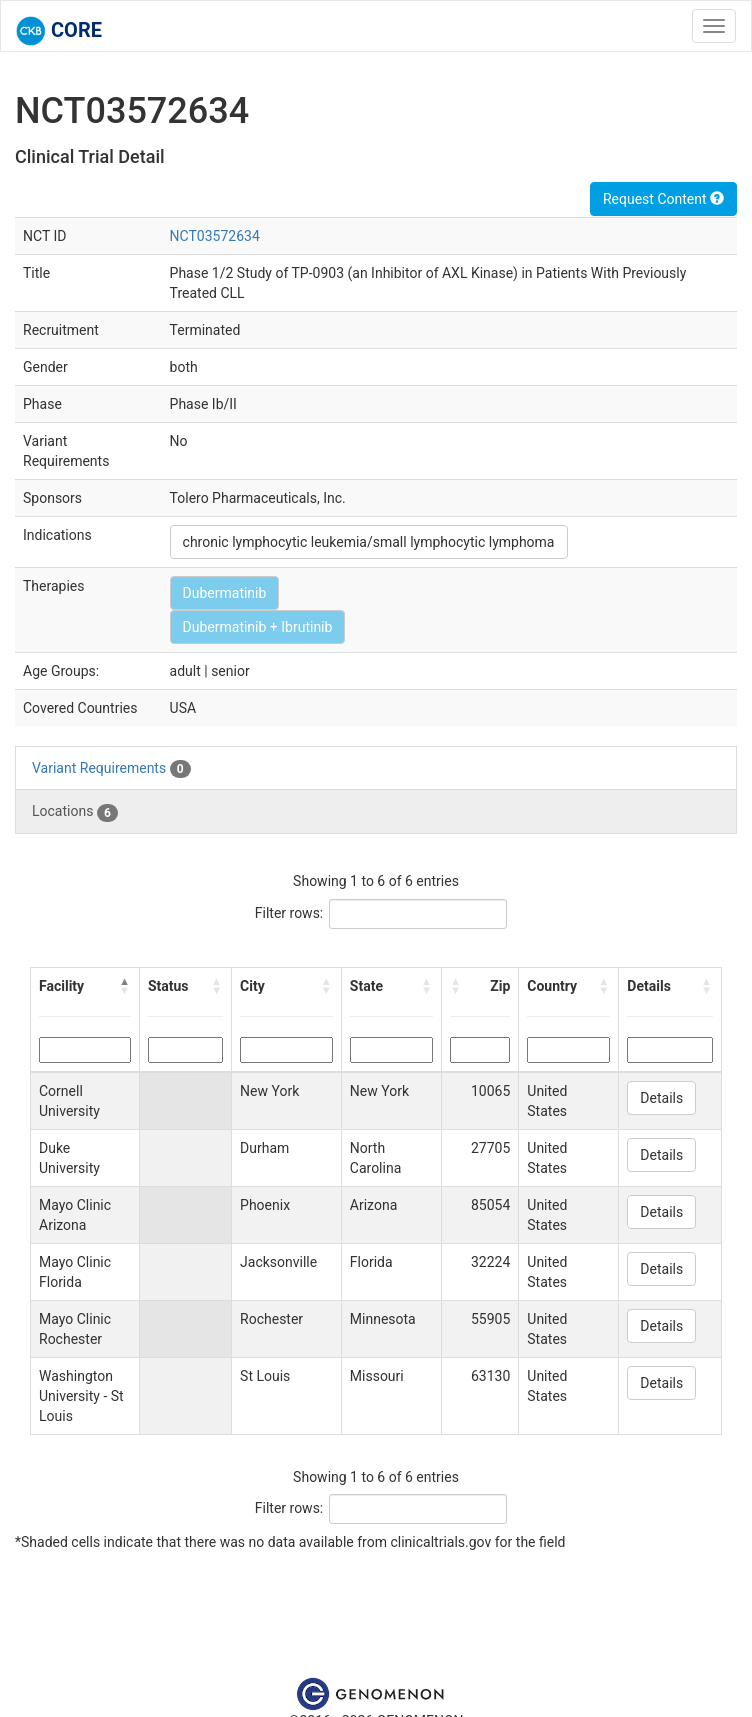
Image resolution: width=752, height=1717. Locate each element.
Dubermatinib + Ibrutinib (258, 627)
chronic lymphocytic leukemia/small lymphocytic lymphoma (369, 542)
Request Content (663, 199)
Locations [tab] (75, 812)
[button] (125, 986)
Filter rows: (289, 913)
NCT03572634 (215, 236)
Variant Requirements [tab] (111, 769)
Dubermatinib (225, 593)
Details (661, 1098)
